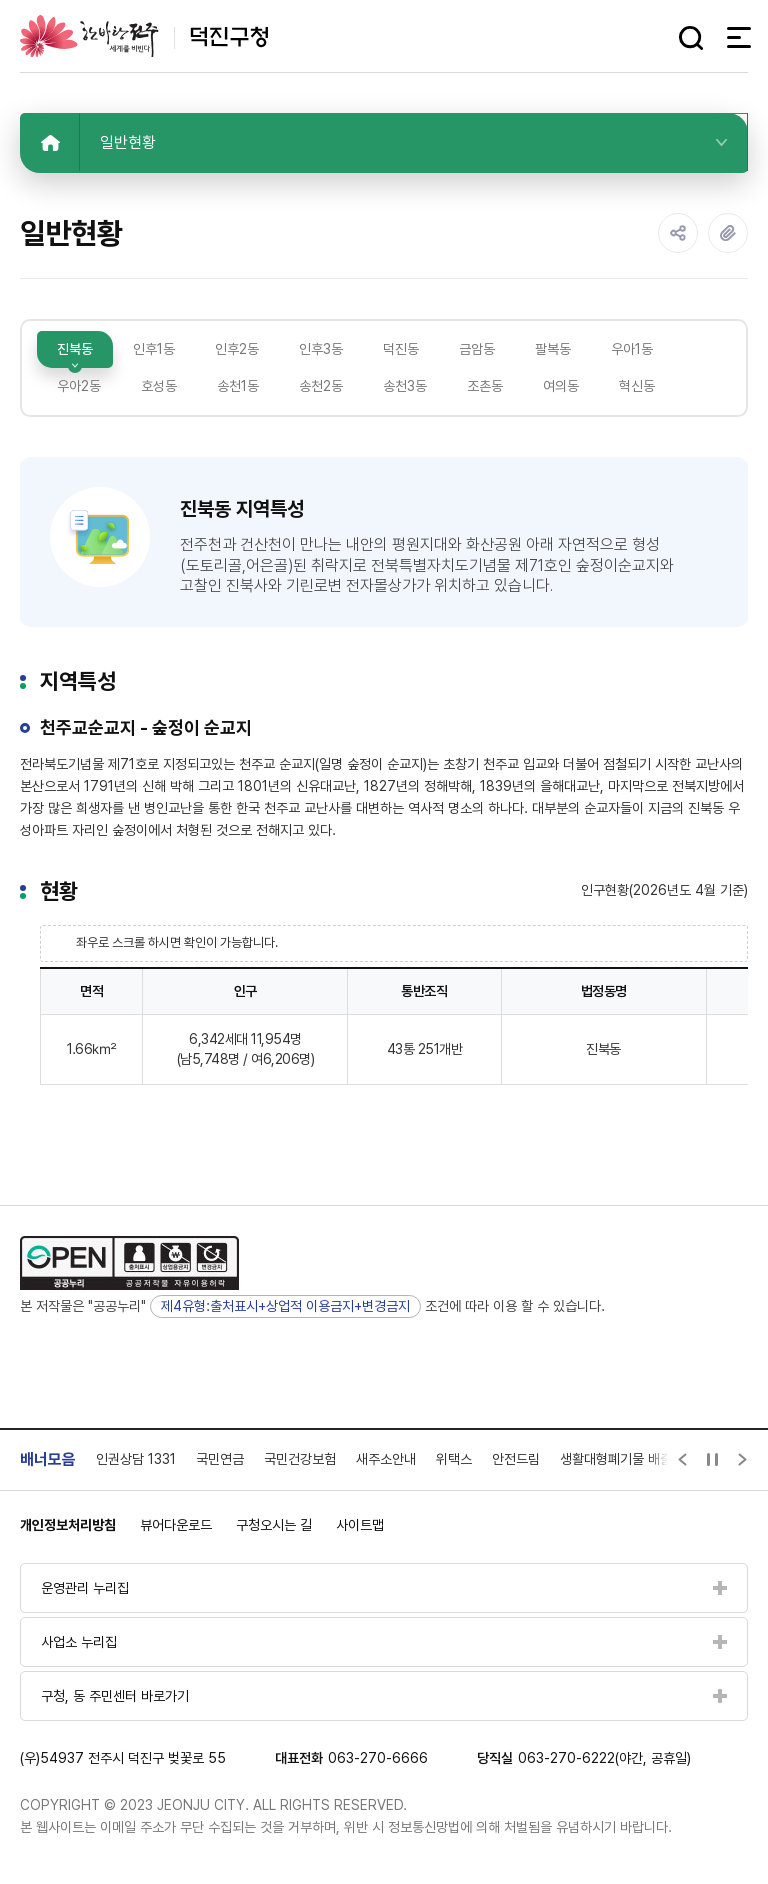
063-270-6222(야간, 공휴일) (604, 1758)
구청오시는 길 (274, 1525)
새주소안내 (386, 1459)
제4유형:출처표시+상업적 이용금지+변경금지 (285, 1306)
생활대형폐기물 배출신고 (628, 1459)
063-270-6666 (378, 1758)
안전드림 (516, 1459)
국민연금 (220, 1459)
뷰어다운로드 (176, 1525)
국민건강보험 (300, 1459)
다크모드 (653, 38)
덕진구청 (144, 36)
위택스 (454, 1459)
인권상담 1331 (136, 1459)
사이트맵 (360, 1525)
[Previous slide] (683, 1460)
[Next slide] (743, 1460)
